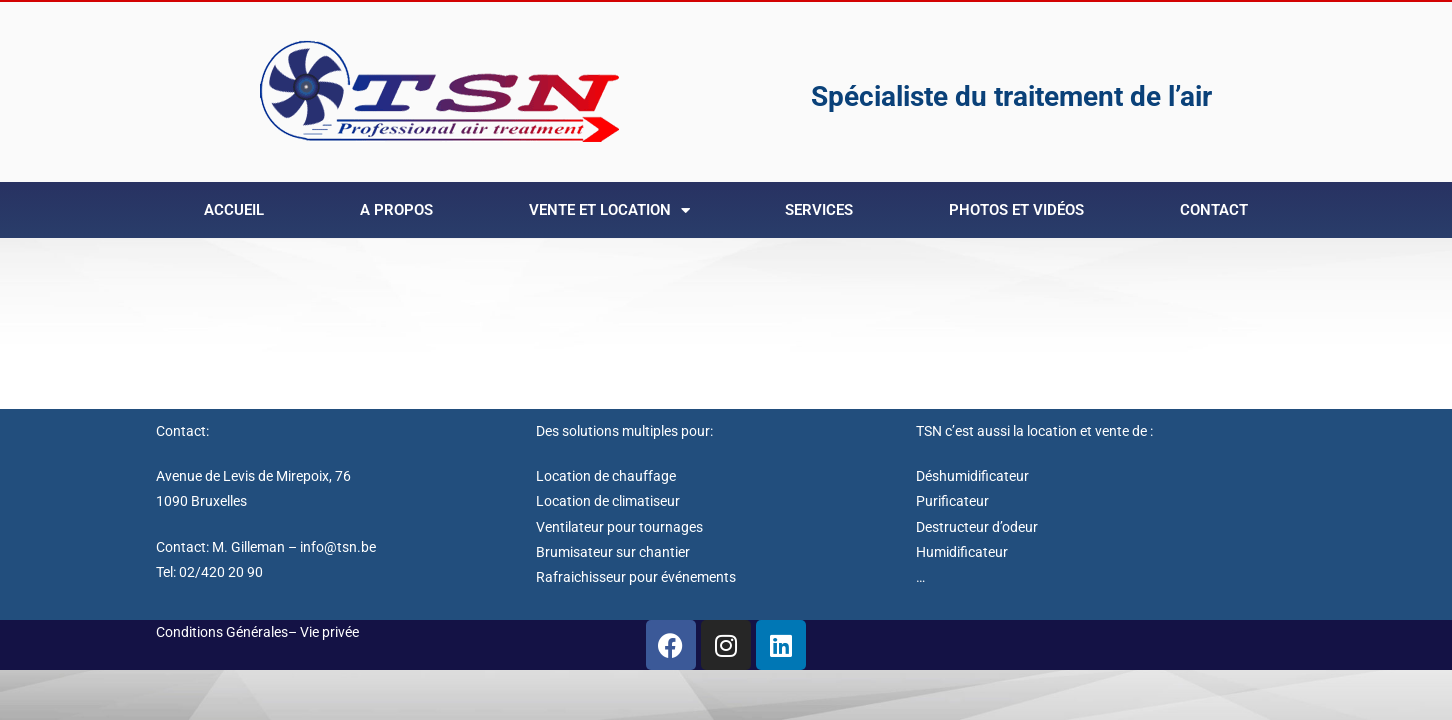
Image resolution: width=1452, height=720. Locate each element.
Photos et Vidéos (1016, 210)
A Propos (396, 210)
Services (819, 210)
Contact (1214, 210)
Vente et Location (609, 210)
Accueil (234, 210)
